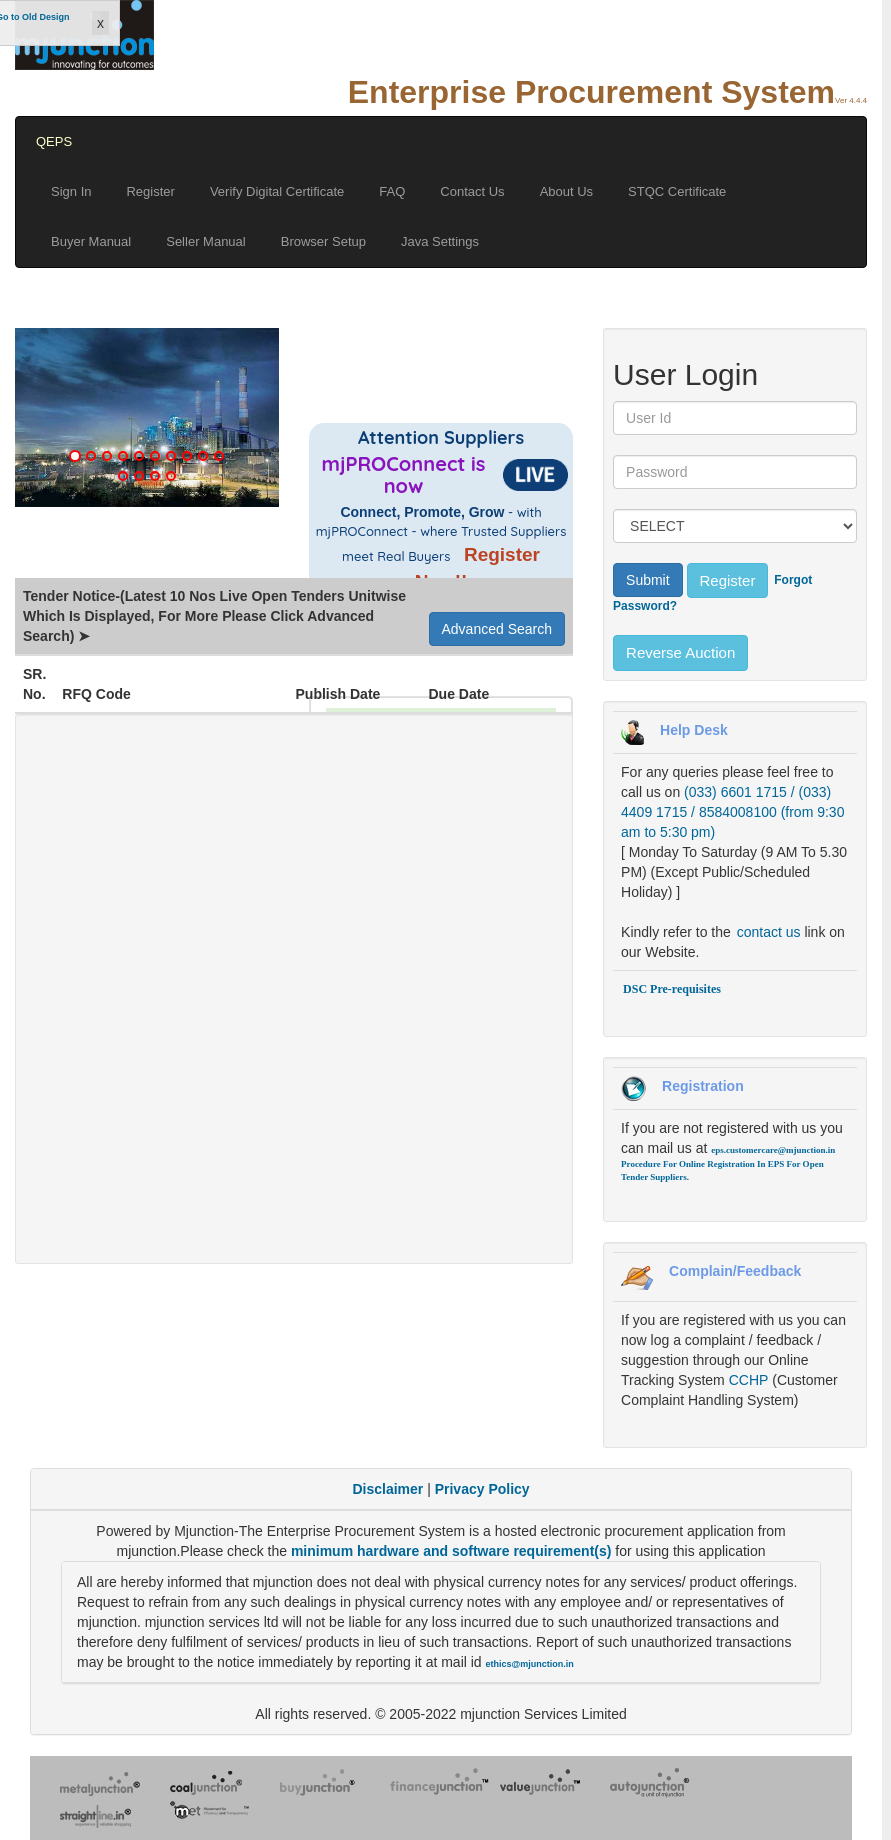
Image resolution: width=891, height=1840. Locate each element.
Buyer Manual (91, 241)
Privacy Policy (482, 1489)
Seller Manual (206, 241)
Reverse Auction (680, 652)
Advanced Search (497, 629)
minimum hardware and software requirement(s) (453, 1551)
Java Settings (440, 241)
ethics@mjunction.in (530, 1664)
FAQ (392, 191)
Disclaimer (387, 1489)
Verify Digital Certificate (277, 191)
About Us (566, 191)
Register (150, 191)
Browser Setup (323, 241)
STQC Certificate (677, 191)
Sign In (71, 191)
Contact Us (472, 191)
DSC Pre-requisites (672, 989)
